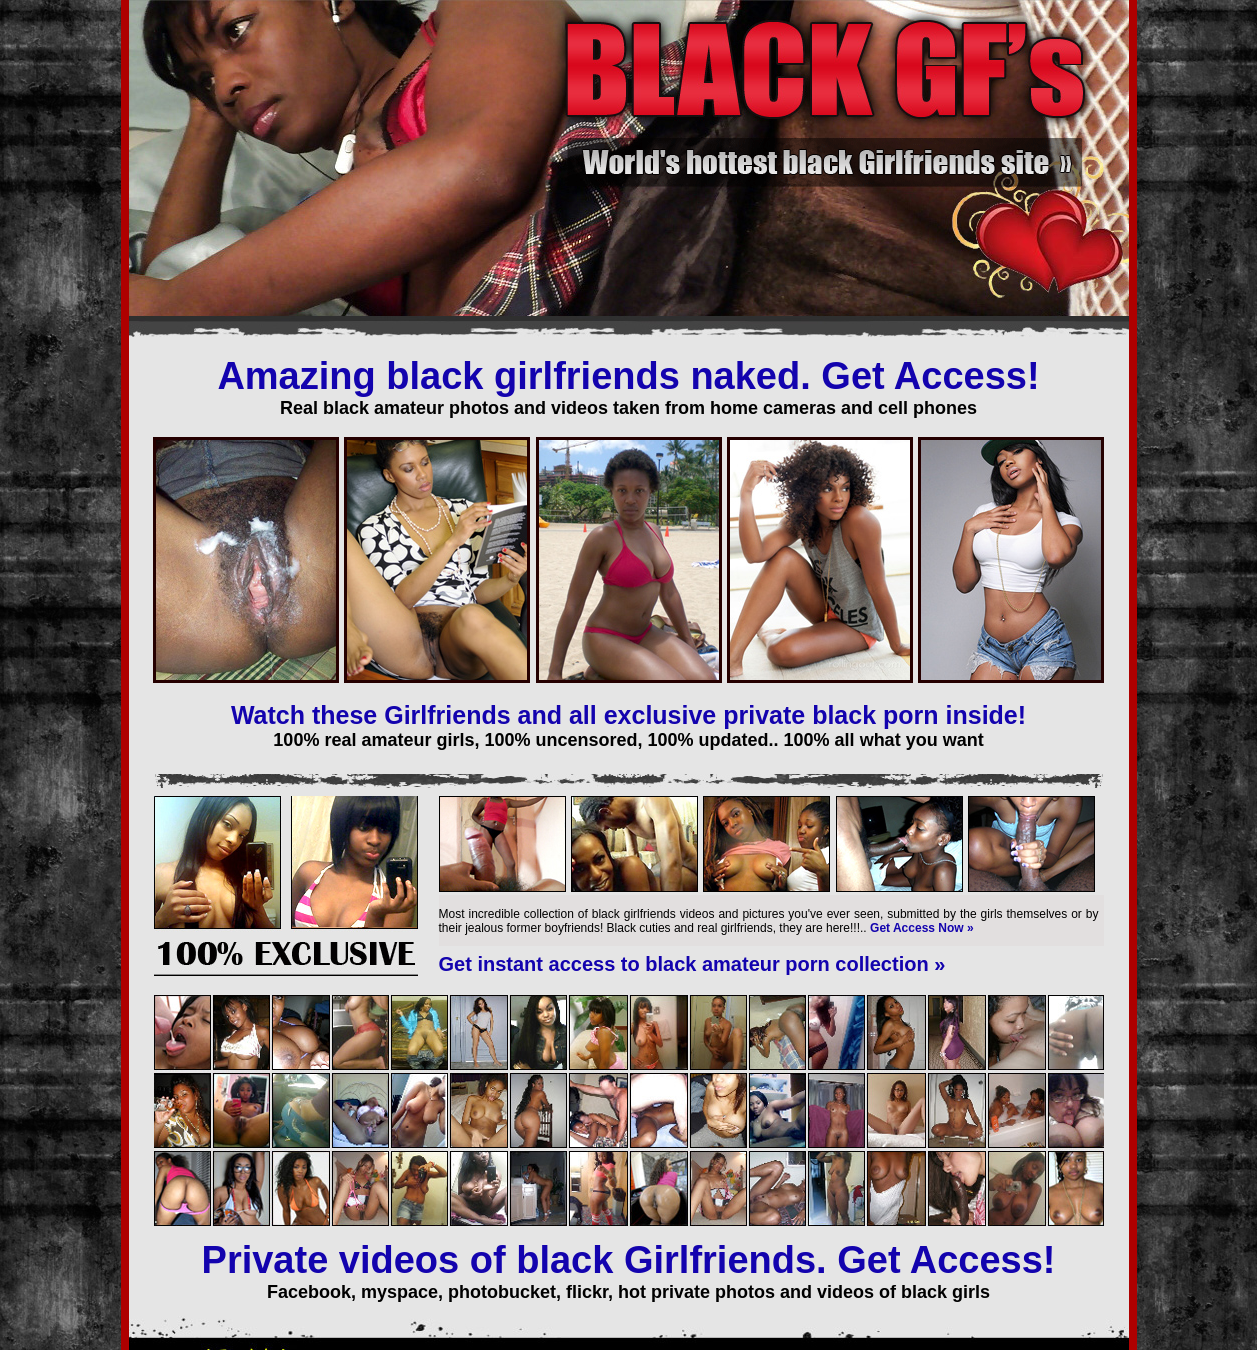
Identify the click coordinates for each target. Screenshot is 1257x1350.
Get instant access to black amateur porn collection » (692, 964)
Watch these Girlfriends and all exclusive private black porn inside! (628, 715)
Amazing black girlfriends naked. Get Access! (628, 376)
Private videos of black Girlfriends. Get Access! (629, 1260)
